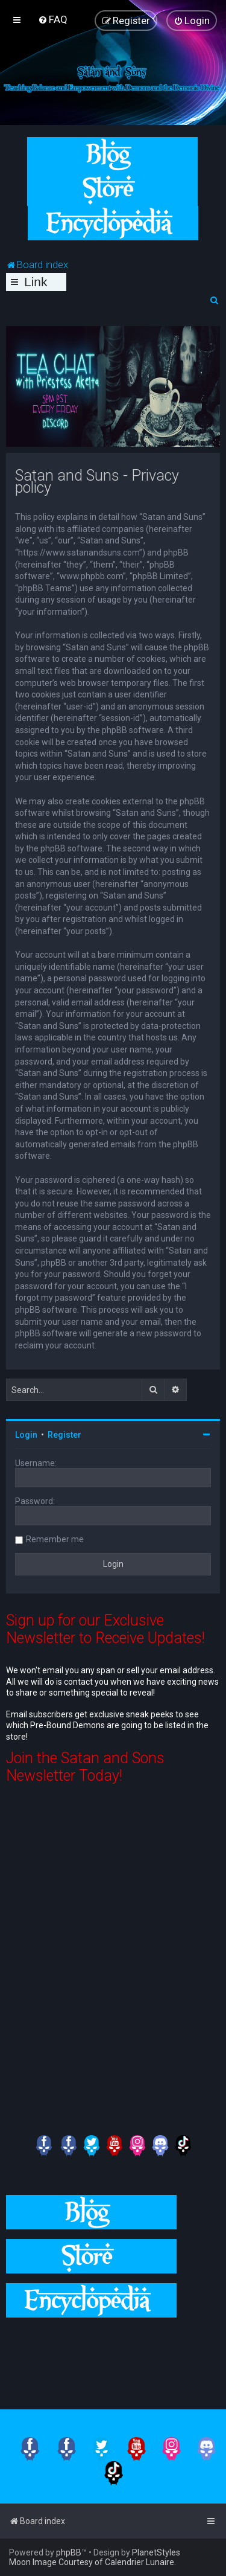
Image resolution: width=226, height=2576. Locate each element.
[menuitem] (53, 19)
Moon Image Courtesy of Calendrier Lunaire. (92, 2562)
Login (26, 1435)
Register (64, 1435)
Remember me (55, 1539)
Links (36, 283)
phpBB (68, 2552)
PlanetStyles (156, 2552)
